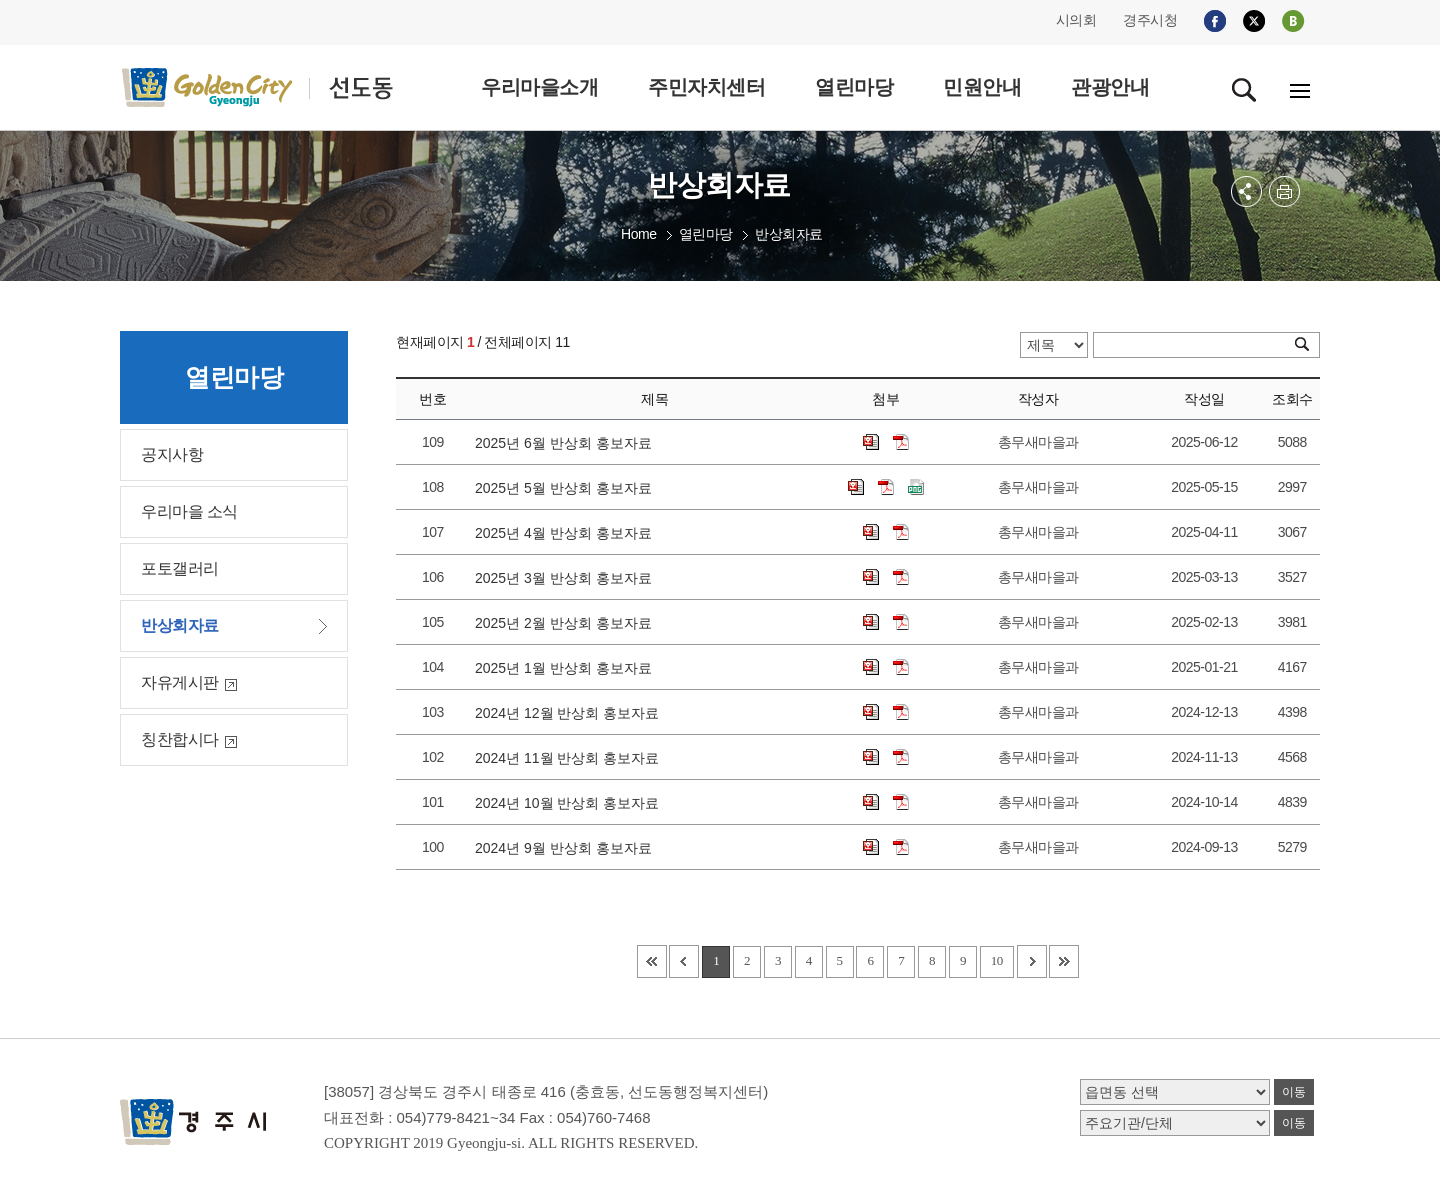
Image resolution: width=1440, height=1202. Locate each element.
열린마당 (706, 234)
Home (638, 234)
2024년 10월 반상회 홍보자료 (571, 803)
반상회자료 (789, 234)
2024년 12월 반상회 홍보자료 (571, 713)
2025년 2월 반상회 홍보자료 (567, 623)
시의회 (1076, 20)
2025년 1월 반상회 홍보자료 (567, 668)
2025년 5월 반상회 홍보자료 (567, 488)
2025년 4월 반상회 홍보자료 (567, 533)
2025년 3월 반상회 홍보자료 (567, 578)
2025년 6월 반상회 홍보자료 (567, 443)
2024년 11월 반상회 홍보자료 (571, 758)
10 (997, 960)
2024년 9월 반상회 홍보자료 (567, 848)
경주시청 (1150, 20)
